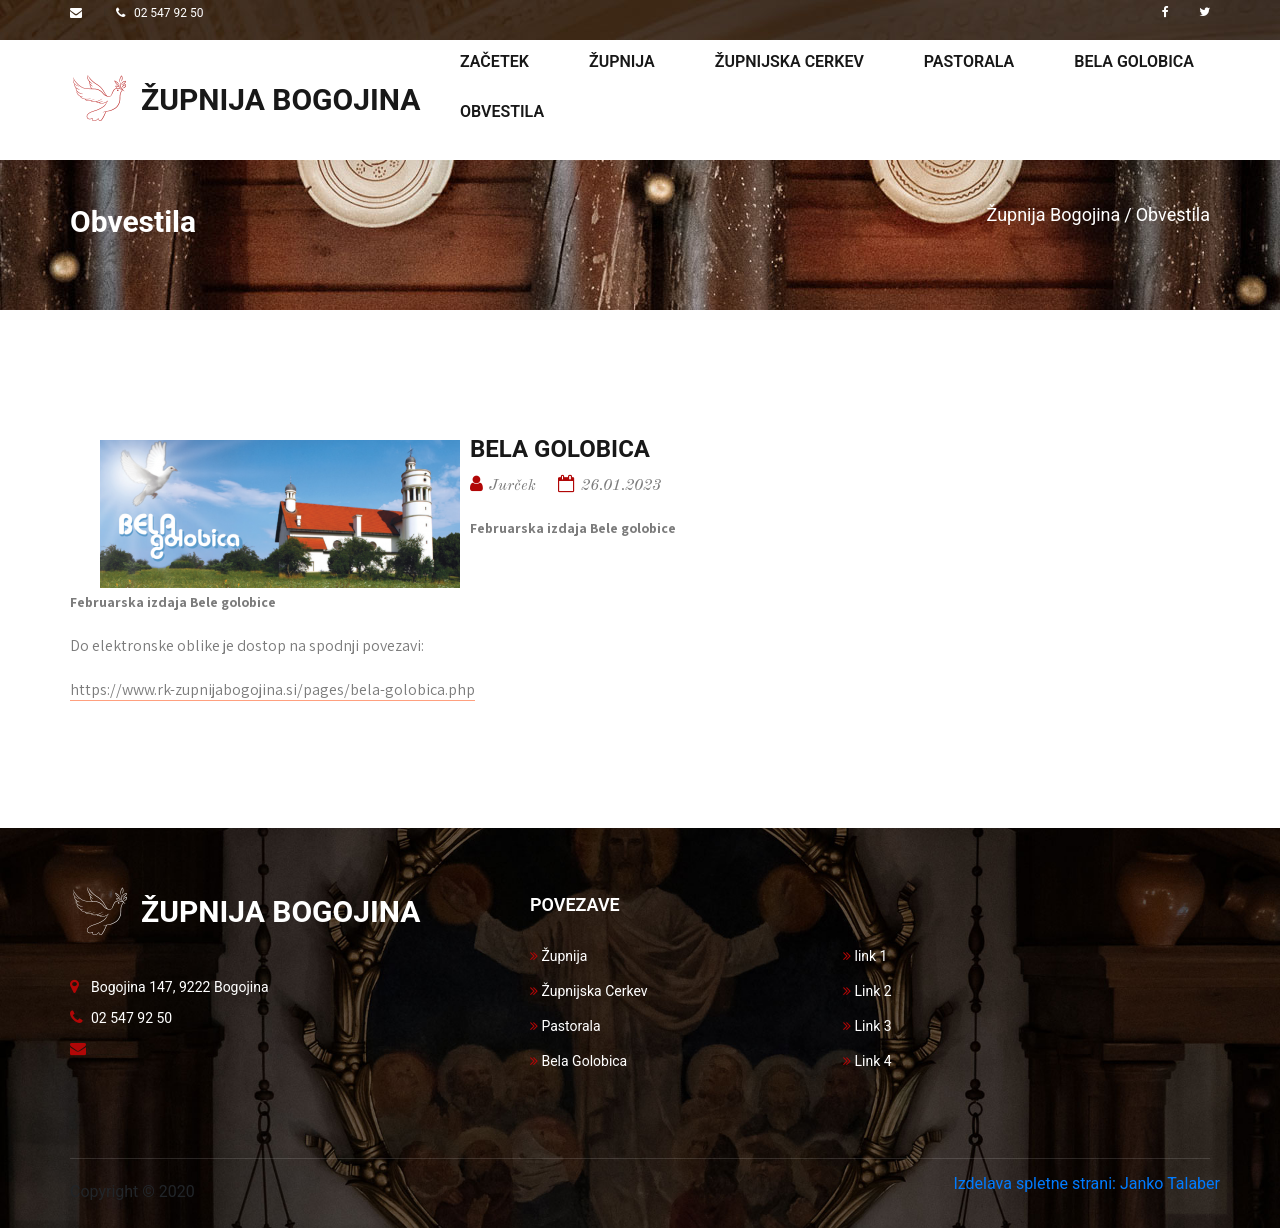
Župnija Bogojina (1054, 214)
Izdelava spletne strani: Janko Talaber (1086, 1183)
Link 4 (867, 1061)
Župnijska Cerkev (589, 991)
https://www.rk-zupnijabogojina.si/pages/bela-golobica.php (272, 689)
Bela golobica (1134, 61)
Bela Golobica (578, 1061)
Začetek (494, 61)
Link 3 (867, 1026)
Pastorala (969, 61)
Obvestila (502, 111)
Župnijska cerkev (789, 61)
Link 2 (867, 991)
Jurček (512, 486)
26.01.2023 (621, 486)
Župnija (622, 61)
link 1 (865, 956)
